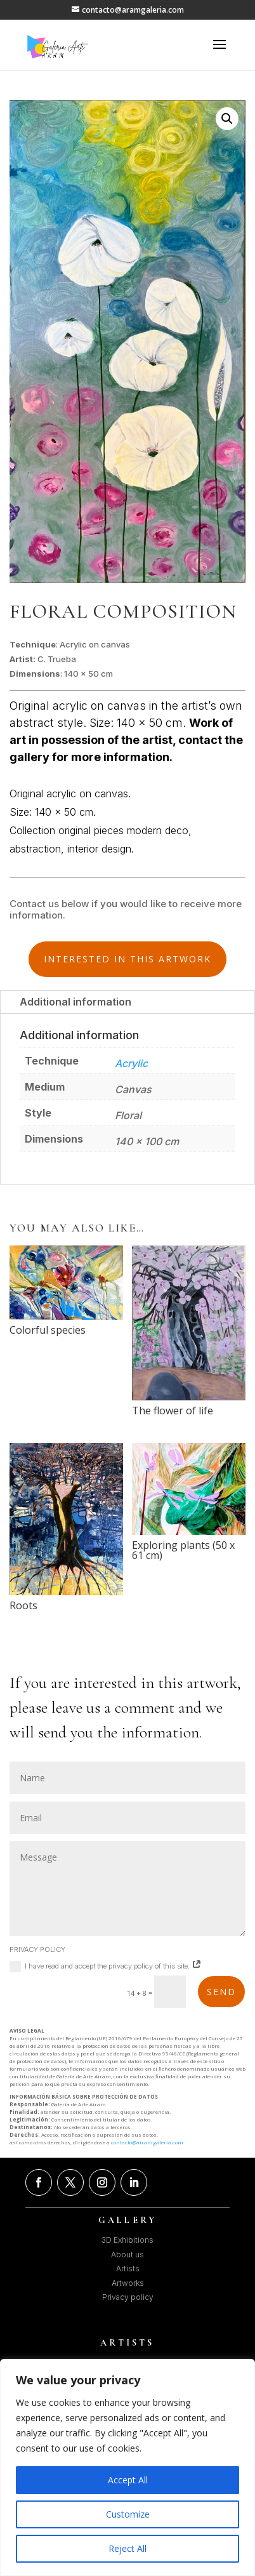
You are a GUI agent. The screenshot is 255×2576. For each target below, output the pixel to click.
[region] (127, 2467)
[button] (227, 118)
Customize (128, 2514)
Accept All (128, 2480)
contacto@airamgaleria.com (147, 2142)
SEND (221, 1992)
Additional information (75, 1001)
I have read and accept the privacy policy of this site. (106, 1966)
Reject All (127, 2548)
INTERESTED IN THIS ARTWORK (127, 959)
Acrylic (131, 1063)
